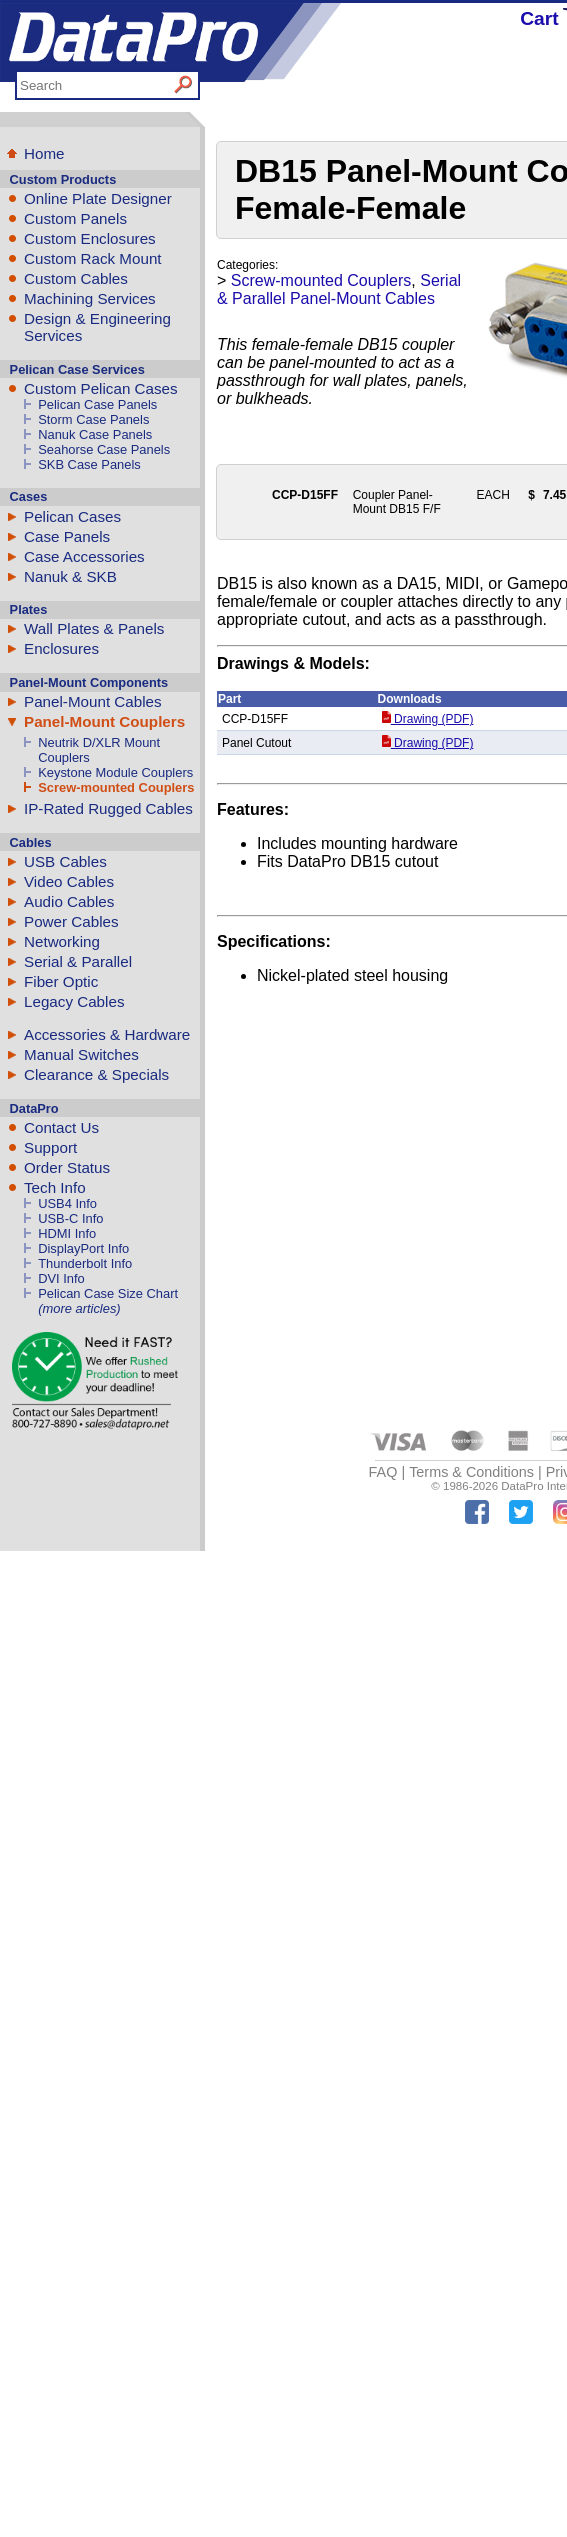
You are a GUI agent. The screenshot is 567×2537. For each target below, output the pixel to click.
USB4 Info (67, 1203)
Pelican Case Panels (97, 404)
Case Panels (67, 536)
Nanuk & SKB (70, 576)
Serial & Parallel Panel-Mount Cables (339, 289)
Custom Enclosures (90, 238)
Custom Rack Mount (93, 258)
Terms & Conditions (471, 1472)
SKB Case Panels (89, 464)
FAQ (383, 1472)
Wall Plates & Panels (94, 628)
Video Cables (69, 881)
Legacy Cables (74, 1001)
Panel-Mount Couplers (104, 721)
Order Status (67, 1167)
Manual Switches (81, 1054)
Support (50, 1147)
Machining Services (90, 298)
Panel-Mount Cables (93, 701)
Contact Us (61, 1127)
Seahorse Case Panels (104, 449)
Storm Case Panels (93, 419)
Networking (62, 941)
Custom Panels (75, 218)
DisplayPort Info (83, 1248)
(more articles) (79, 1308)
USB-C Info (70, 1218)
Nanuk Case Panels (95, 434)
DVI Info (61, 1278)
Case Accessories (84, 556)
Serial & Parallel (78, 961)
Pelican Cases (72, 516)
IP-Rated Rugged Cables (108, 808)
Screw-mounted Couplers (116, 787)
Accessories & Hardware (107, 1034)
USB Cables (65, 861)
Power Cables (71, 921)
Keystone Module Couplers (115, 772)
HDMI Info (67, 1233)
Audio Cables (69, 901)
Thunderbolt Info (85, 1263)
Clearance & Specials (96, 1074)
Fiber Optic (61, 981)
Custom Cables (76, 278)
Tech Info (55, 1187)
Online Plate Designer (98, 198)
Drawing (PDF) (428, 719)
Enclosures (61, 648)
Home (44, 153)
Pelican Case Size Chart (108, 1293)
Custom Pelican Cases (101, 388)
